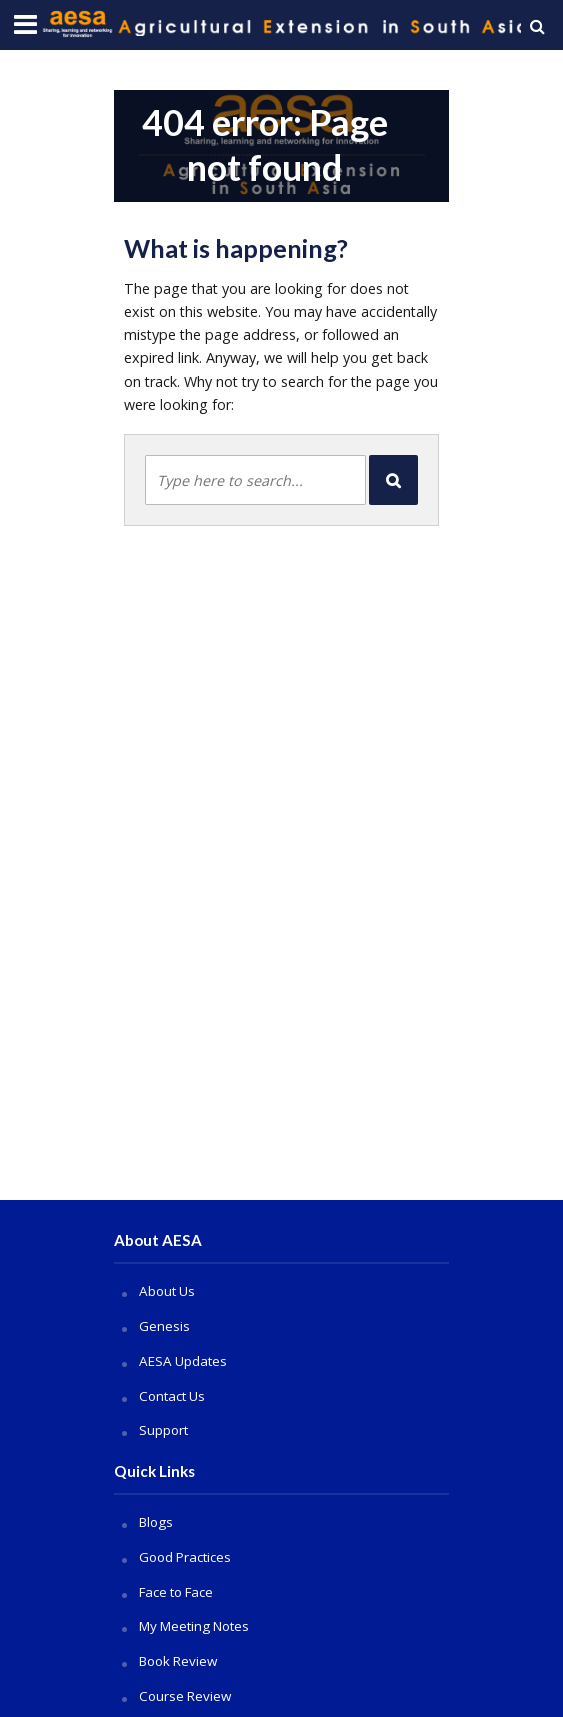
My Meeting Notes (194, 1626)
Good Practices (185, 1557)
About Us (167, 1291)
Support (163, 1430)
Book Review (178, 1661)
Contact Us (172, 1396)
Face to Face (176, 1592)
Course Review (185, 1696)
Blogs (156, 1522)
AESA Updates (183, 1361)
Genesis (164, 1326)
